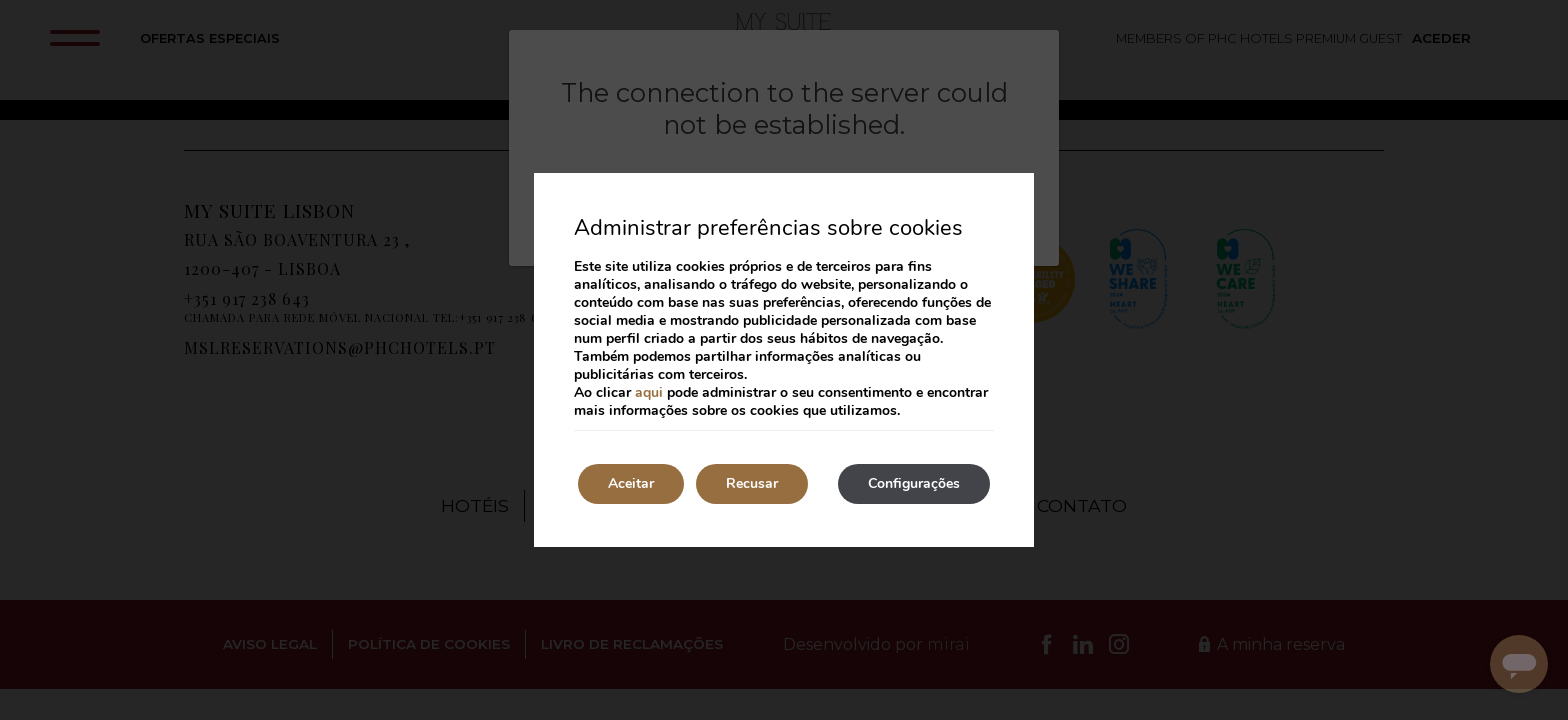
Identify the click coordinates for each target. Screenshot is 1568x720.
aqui (649, 392)
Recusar (752, 483)
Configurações (914, 483)
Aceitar (631, 483)
